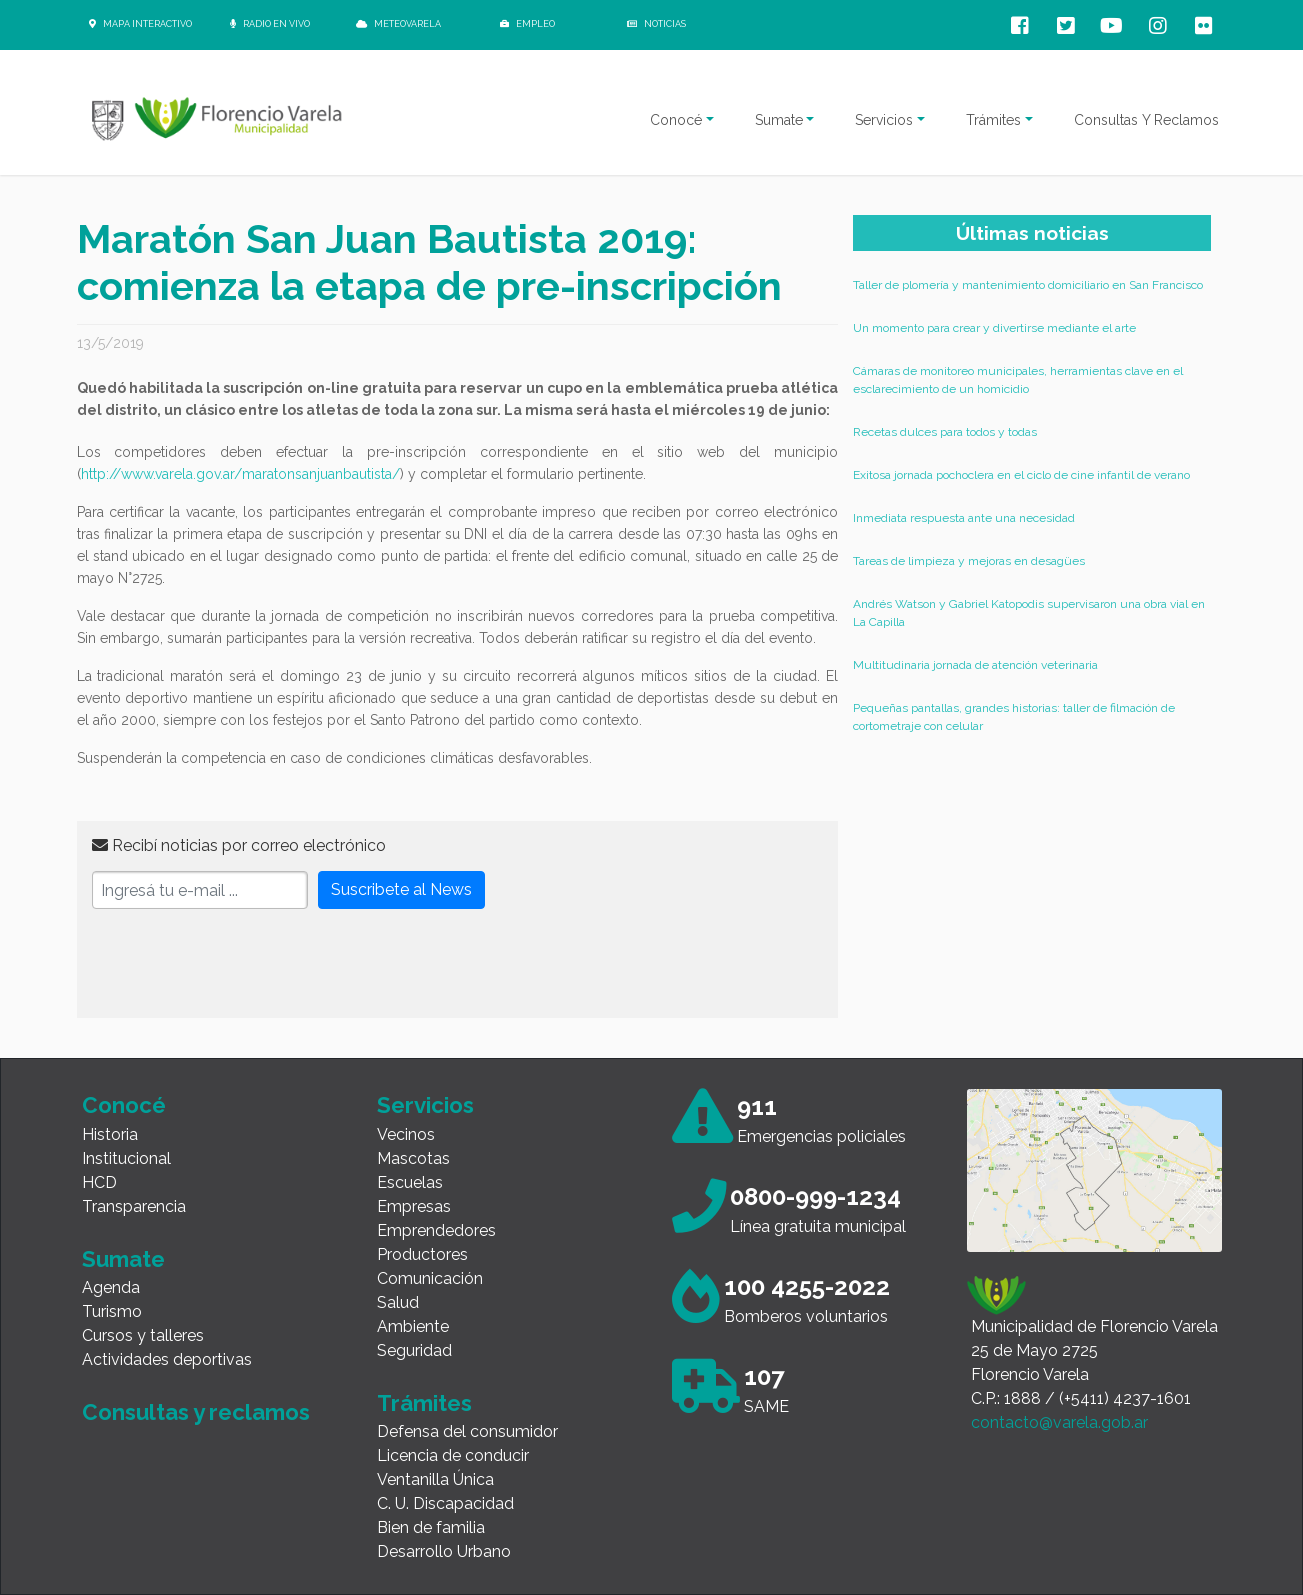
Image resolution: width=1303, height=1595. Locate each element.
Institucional (126, 1158)
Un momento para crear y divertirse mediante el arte (994, 328)
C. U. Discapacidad (445, 1503)
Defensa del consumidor (467, 1431)
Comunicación (430, 1278)
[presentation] (244, 964)
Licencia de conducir (453, 1455)
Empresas (414, 1206)
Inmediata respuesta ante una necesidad (964, 518)
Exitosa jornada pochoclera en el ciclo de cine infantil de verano (1021, 475)
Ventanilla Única (435, 1479)
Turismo (112, 1311)
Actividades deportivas (167, 1359)
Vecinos (406, 1134)
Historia (110, 1134)
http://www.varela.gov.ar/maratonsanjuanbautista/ (240, 474)
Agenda (111, 1287)
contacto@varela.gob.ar (1059, 1422)
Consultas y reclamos (196, 1412)
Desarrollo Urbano (444, 1551)
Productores (422, 1254)
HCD (99, 1182)
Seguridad (414, 1350)
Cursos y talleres (143, 1335)
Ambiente (413, 1326)
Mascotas (413, 1158)
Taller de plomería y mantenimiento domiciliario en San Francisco (1028, 285)
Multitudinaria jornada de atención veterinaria (975, 665)
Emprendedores (436, 1230)
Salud (398, 1302)
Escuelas (410, 1182)
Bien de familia (431, 1527)
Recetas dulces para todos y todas (945, 432)
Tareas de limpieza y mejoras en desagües (969, 561)
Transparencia (134, 1206)
